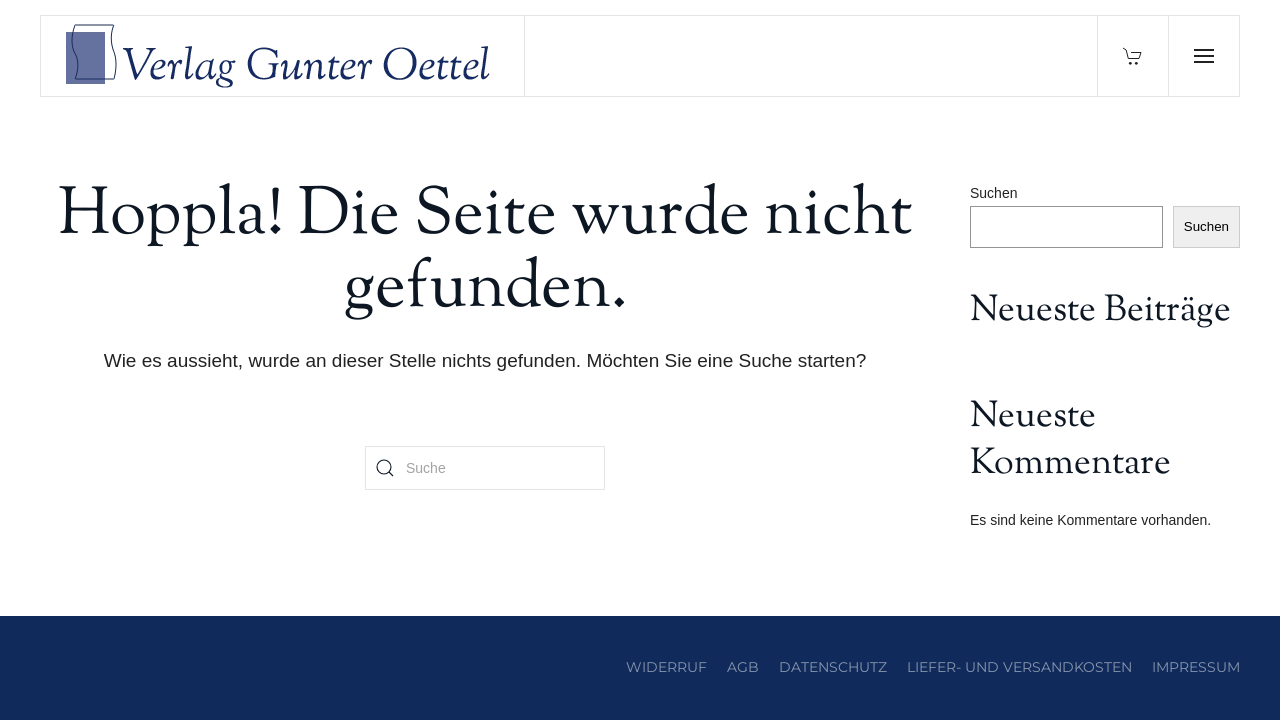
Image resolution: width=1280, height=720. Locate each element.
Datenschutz (833, 667)
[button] (1203, 56)
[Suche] (485, 468)
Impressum (1196, 667)
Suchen (993, 193)
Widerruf (666, 667)
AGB (743, 667)
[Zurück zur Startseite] (283, 56)
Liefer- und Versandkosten (1019, 667)
